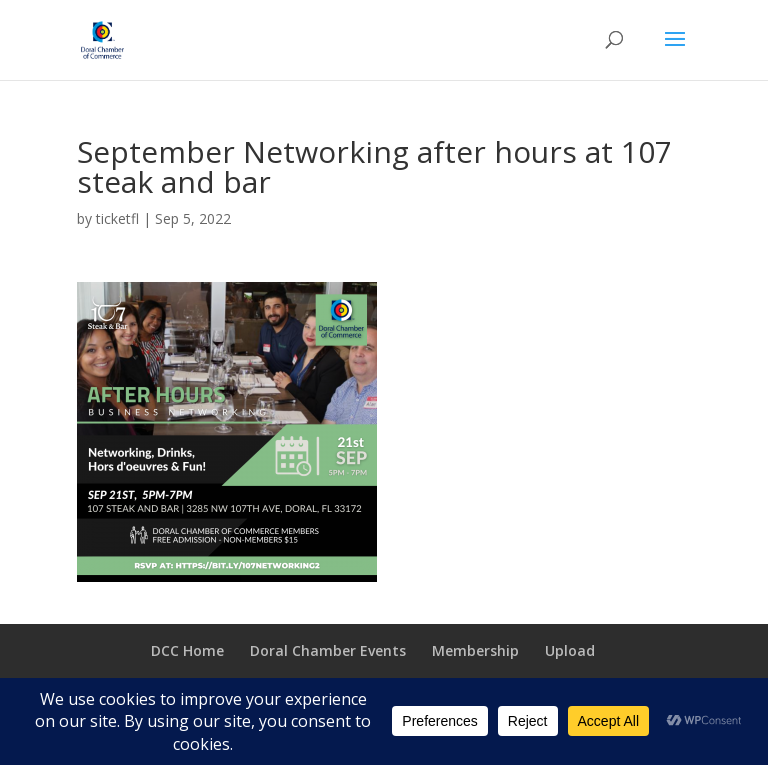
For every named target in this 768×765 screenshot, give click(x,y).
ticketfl (117, 218)
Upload (570, 650)
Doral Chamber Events (328, 650)
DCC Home (187, 650)
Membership (475, 650)
